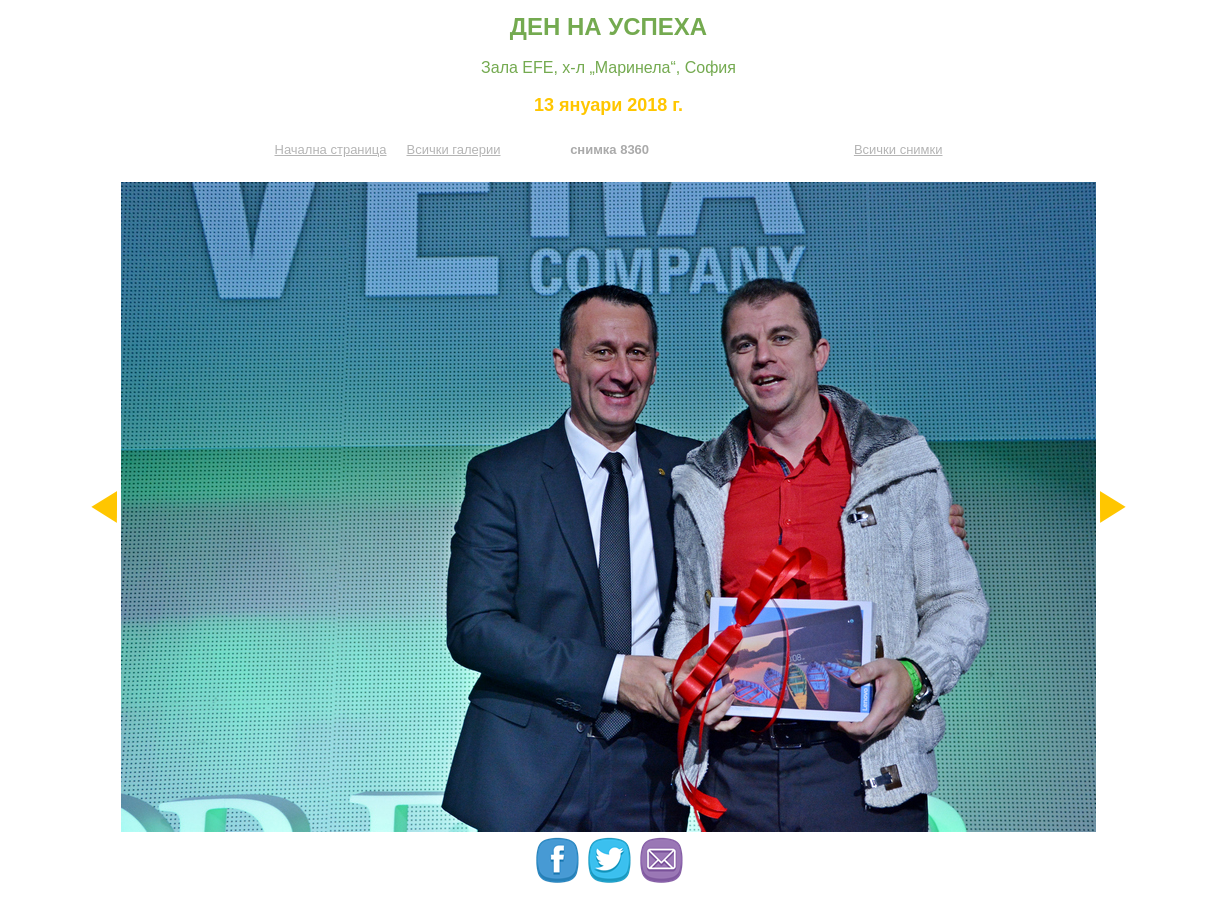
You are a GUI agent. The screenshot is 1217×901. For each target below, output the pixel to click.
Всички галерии (453, 149)
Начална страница (331, 149)
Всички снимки (898, 149)
